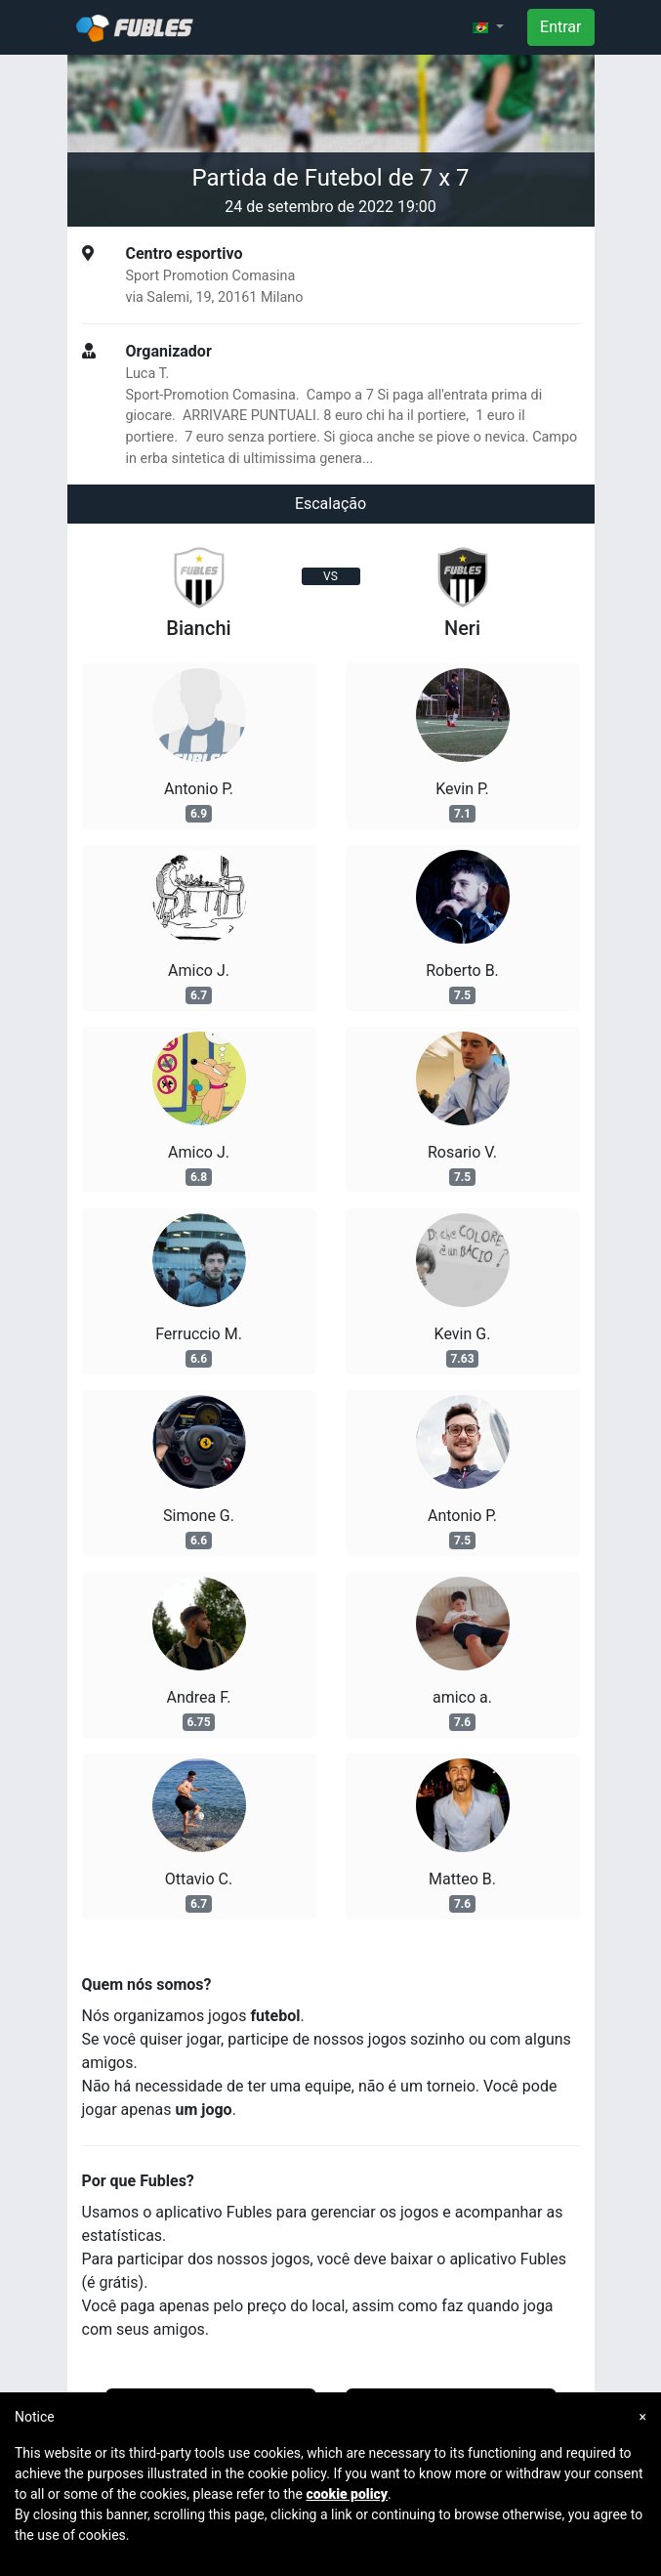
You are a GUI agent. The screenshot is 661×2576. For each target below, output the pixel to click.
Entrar (560, 27)
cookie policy (347, 2494)
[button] (488, 27)
